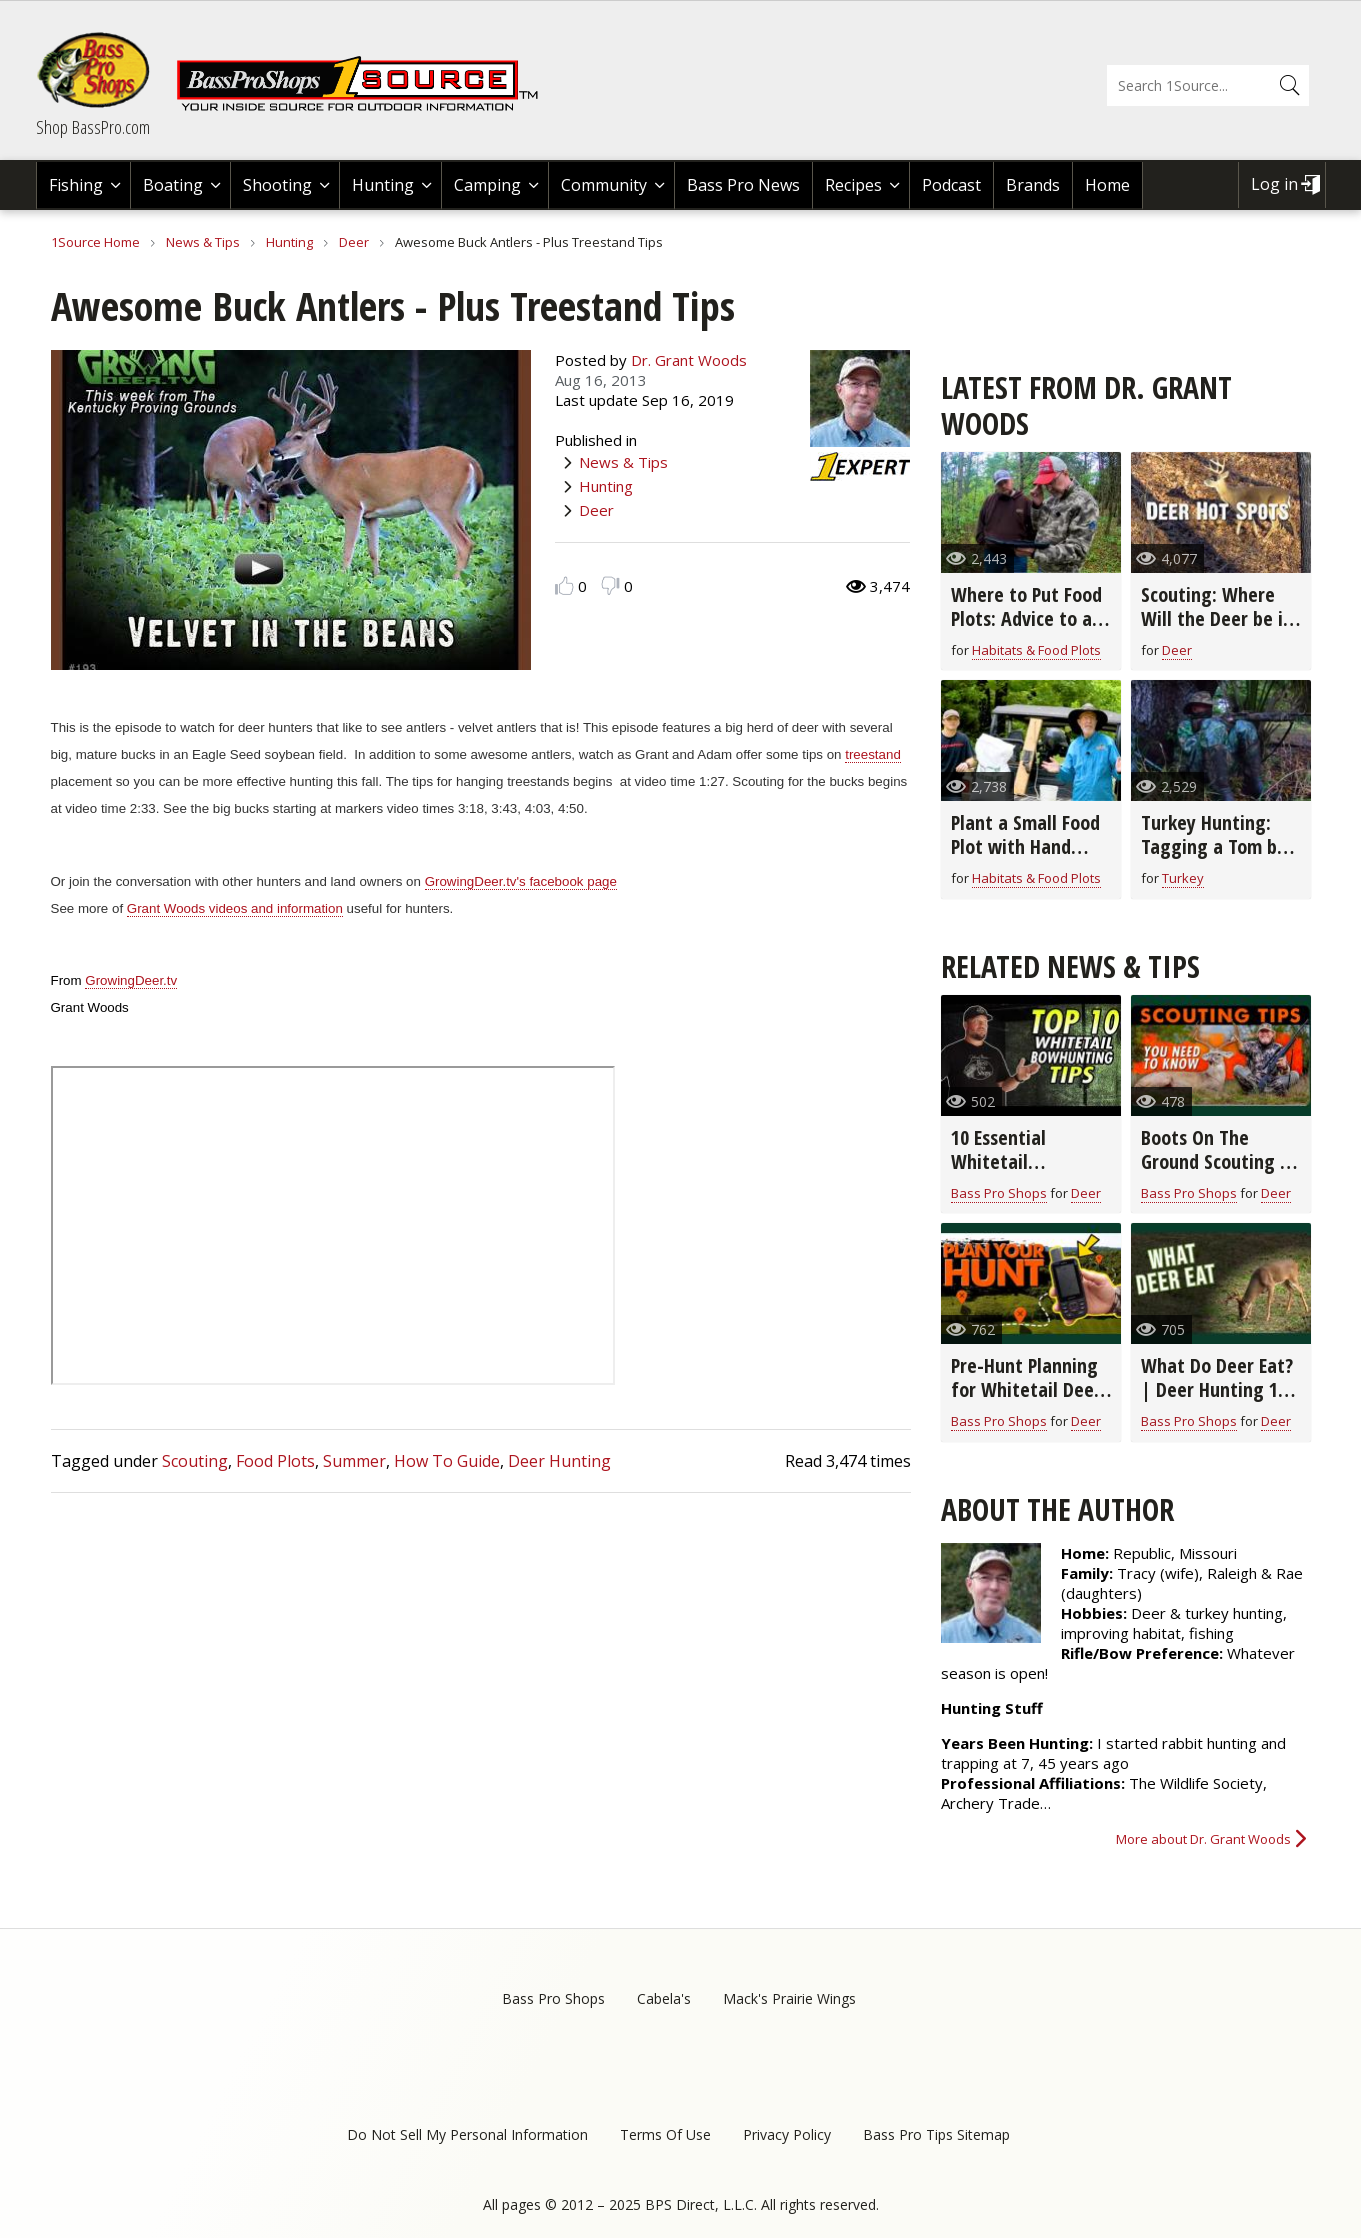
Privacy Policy (787, 2134)
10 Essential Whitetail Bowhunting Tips (1019, 1161)
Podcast (951, 185)
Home (1107, 185)
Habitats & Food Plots (1036, 650)
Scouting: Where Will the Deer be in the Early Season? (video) (1217, 630)
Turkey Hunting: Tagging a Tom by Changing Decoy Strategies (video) (1215, 858)
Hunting (383, 185)
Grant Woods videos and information (235, 908)
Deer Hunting (559, 1461)
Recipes (853, 185)
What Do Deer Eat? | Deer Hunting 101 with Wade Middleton (1218, 1401)
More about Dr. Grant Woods (1203, 1839)
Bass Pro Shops (999, 1193)
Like (564, 585)
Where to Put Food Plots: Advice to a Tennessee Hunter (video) (1026, 630)
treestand (873, 754)
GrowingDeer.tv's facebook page (521, 881)
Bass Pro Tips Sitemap (936, 2134)
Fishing (76, 185)
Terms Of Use (665, 2134)
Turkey (1183, 878)
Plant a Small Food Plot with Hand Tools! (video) (1025, 846)
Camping (487, 185)
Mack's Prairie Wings (789, 1998)
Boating (173, 185)
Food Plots (275, 1461)
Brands (1033, 185)
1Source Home (95, 242)
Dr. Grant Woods (689, 360)
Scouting (195, 1461)
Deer (354, 242)
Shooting (277, 185)
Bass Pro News (743, 185)
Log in (1274, 184)
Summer (354, 1461)
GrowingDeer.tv (131, 980)
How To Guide (447, 1461)
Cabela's (664, 1998)
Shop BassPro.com (93, 127)
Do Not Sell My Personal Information (467, 2134)
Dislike (610, 585)
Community (604, 185)
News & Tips (203, 242)
